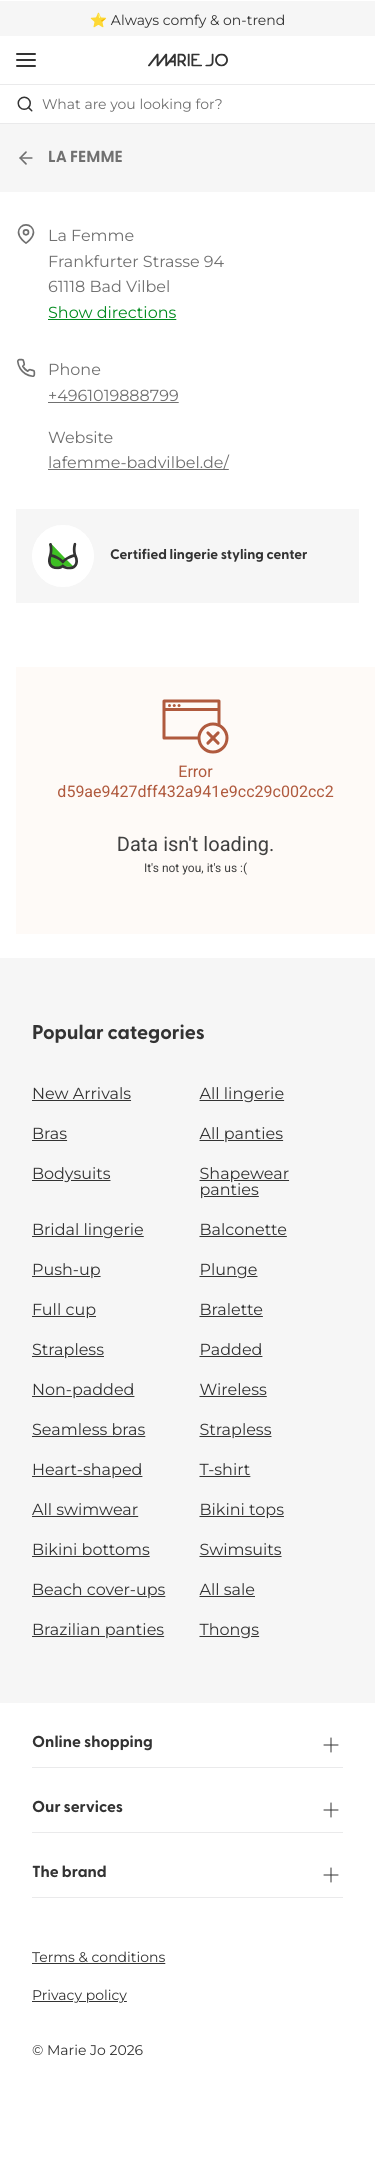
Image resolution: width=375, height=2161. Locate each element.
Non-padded (83, 1390)
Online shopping (187, 1745)
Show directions (112, 313)
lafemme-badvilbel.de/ (138, 463)
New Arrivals (81, 1094)
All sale (228, 1590)
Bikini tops (242, 1510)
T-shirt (225, 1470)
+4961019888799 (113, 396)
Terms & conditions (98, 1957)
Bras (49, 1134)
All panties (242, 1134)
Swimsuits (241, 1550)
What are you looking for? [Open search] (119, 104)
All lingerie (242, 1094)
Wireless (233, 1390)
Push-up (66, 1270)
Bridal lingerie (88, 1230)
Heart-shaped (87, 1470)
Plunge (229, 1270)
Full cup (64, 1310)
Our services (187, 1810)
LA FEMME (69, 158)
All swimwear (85, 1510)
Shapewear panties (245, 1182)
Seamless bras (88, 1430)
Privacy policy (79, 1995)
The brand (187, 1875)
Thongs (230, 1630)
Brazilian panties (98, 1630)
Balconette (243, 1230)
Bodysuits (71, 1174)
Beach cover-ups (98, 1590)
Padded (231, 1350)
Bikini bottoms (91, 1550)
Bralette (231, 1310)
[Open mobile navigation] (26, 60)
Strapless (68, 1350)
